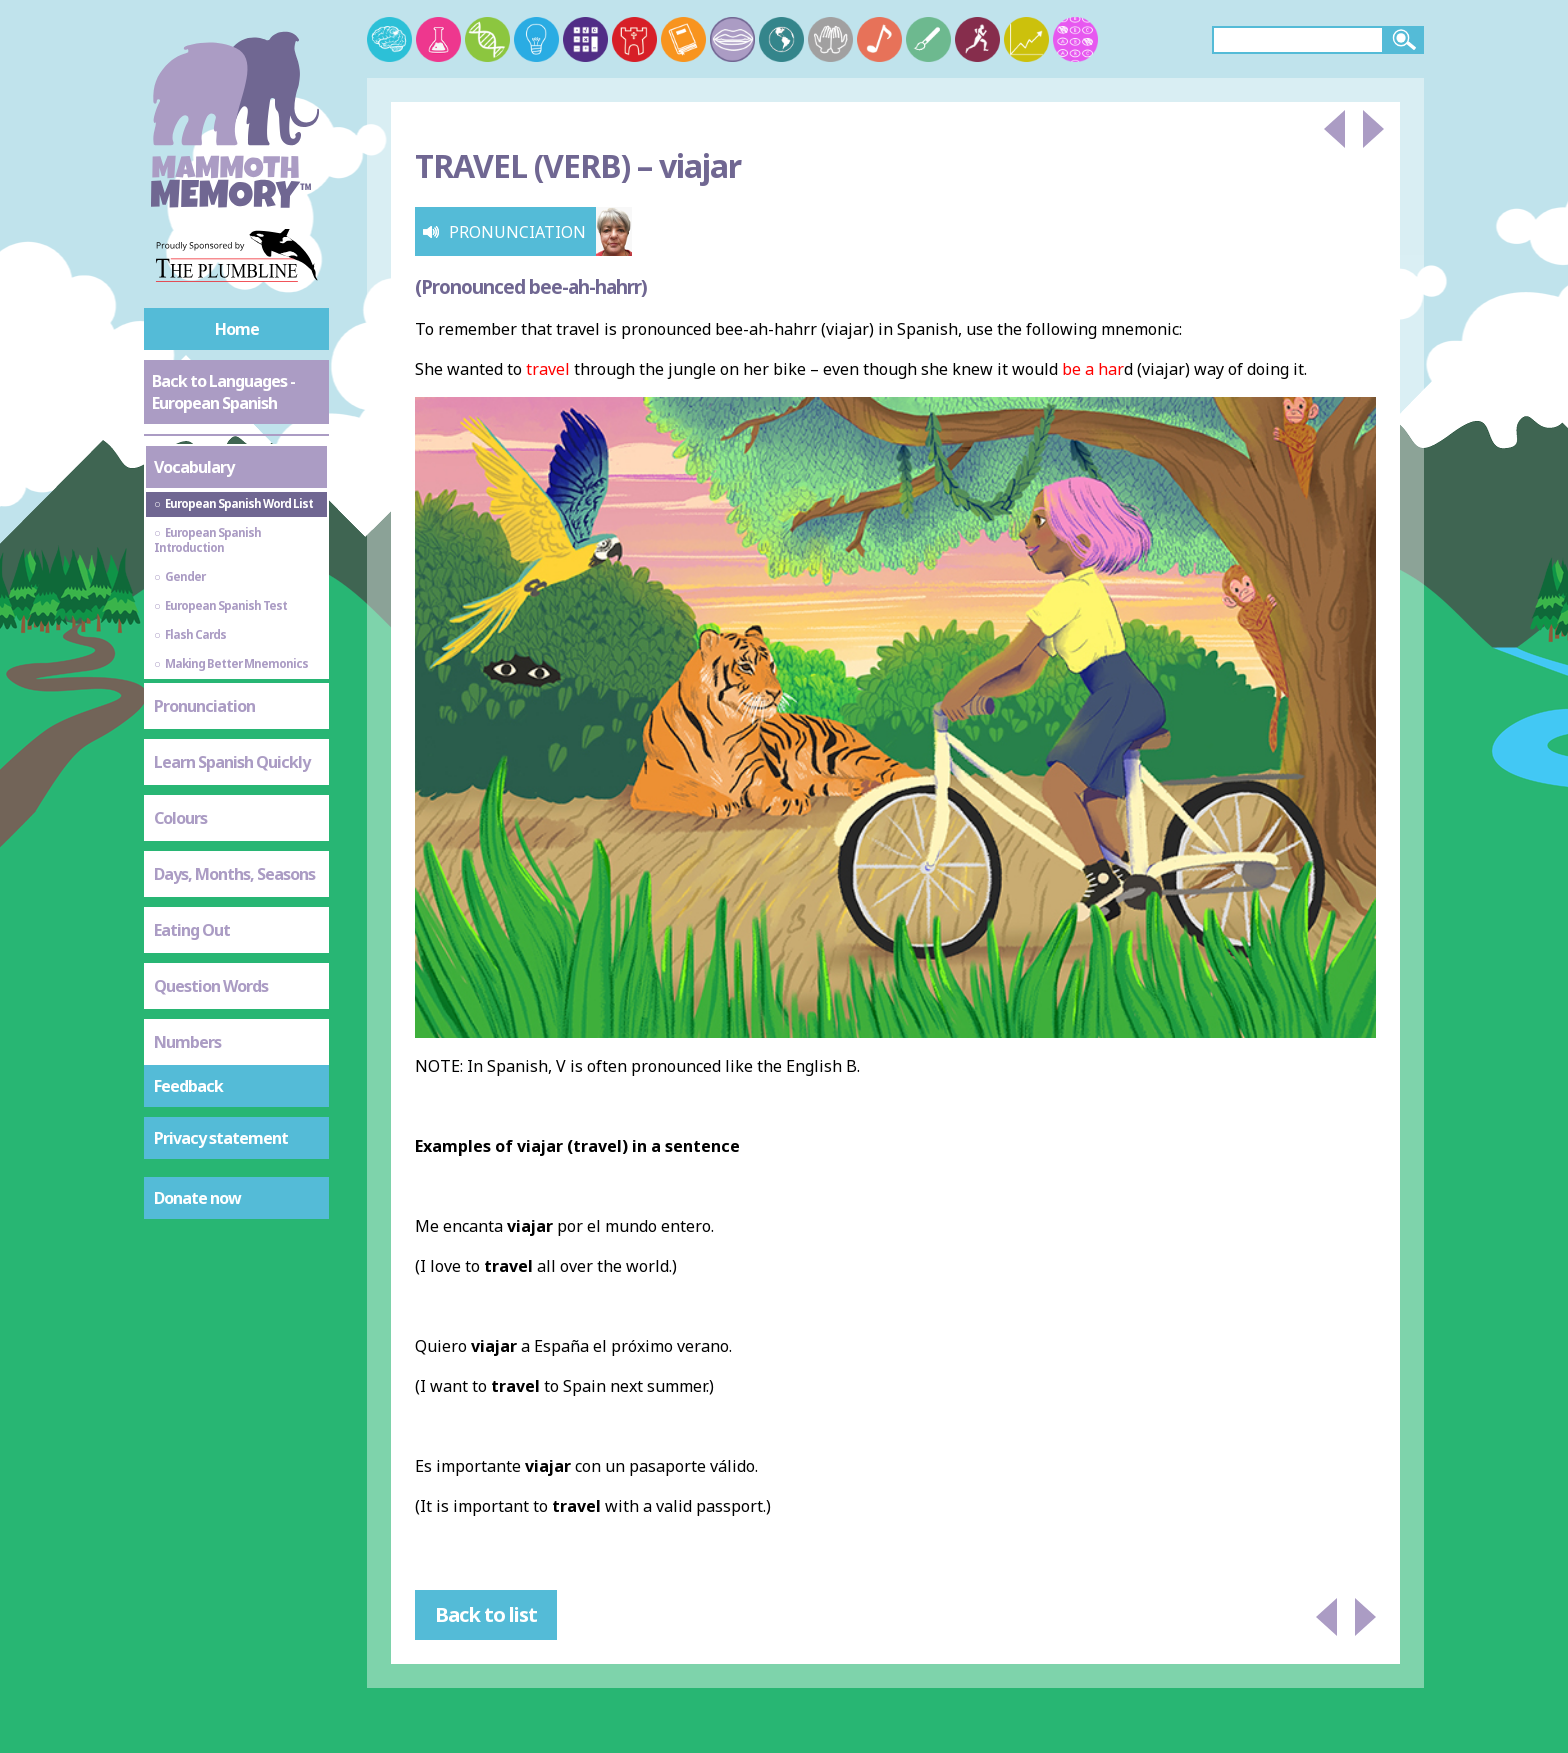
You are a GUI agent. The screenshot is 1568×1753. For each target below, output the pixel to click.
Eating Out (192, 930)
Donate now (197, 1198)
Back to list (486, 1614)
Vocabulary (194, 467)
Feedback (188, 1086)
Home (237, 329)
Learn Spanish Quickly (232, 762)
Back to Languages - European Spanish (223, 392)
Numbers (187, 1042)
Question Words (211, 986)
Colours (180, 818)
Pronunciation (204, 706)
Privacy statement (221, 1138)
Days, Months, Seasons (234, 874)
